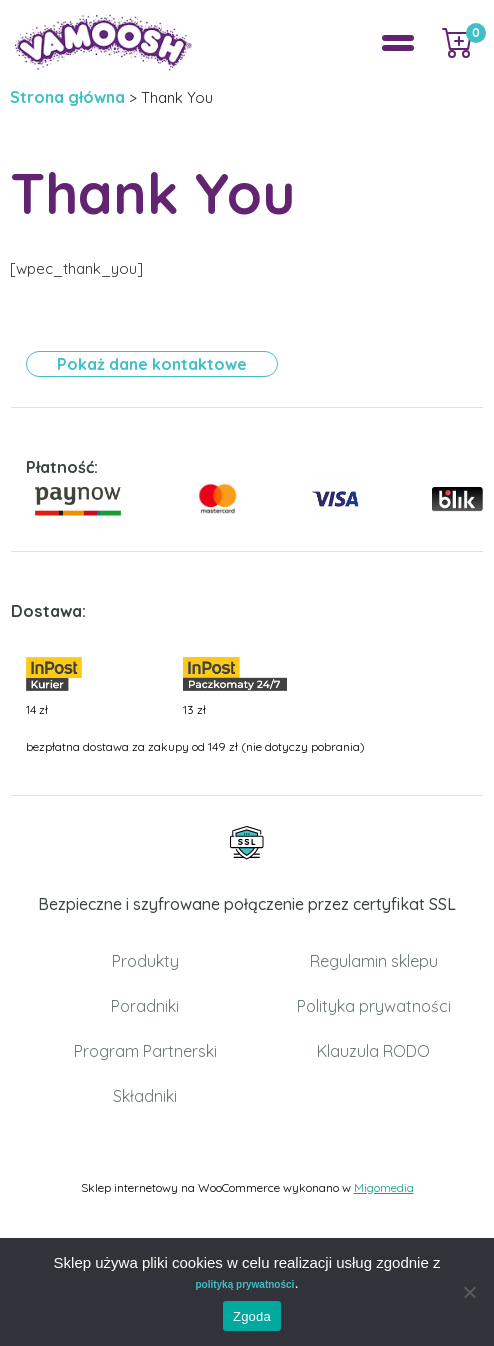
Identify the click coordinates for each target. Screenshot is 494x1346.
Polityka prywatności (374, 1006)
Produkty (145, 961)
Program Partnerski (145, 1051)
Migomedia (384, 1187)
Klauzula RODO (373, 1051)
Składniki (145, 1096)
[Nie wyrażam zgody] (469, 1292)
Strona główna (67, 97)
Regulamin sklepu (374, 961)
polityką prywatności (244, 1284)
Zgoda (252, 1316)
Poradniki (145, 1006)
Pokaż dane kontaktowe (152, 364)
